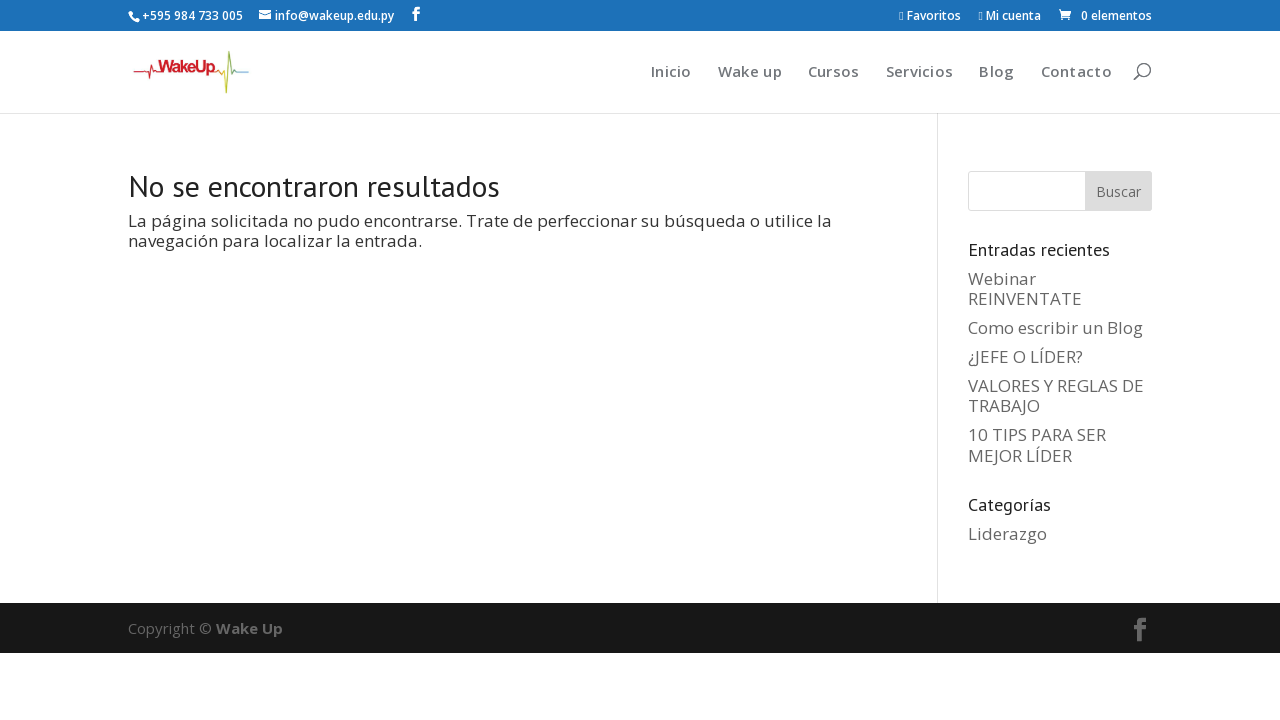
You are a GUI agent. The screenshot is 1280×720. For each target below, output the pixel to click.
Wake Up (249, 628)
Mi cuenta (1010, 17)
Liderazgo (1007, 533)
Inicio (671, 71)
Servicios (920, 71)
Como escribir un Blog (1055, 327)
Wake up (750, 71)
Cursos (834, 71)
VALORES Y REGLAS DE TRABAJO (1056, 395)
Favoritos (929, 17)
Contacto (1076, 71)
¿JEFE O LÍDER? (1025, 356)
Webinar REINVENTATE (1025, 288)
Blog (996, 71)
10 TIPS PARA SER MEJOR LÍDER (1037, 444)
